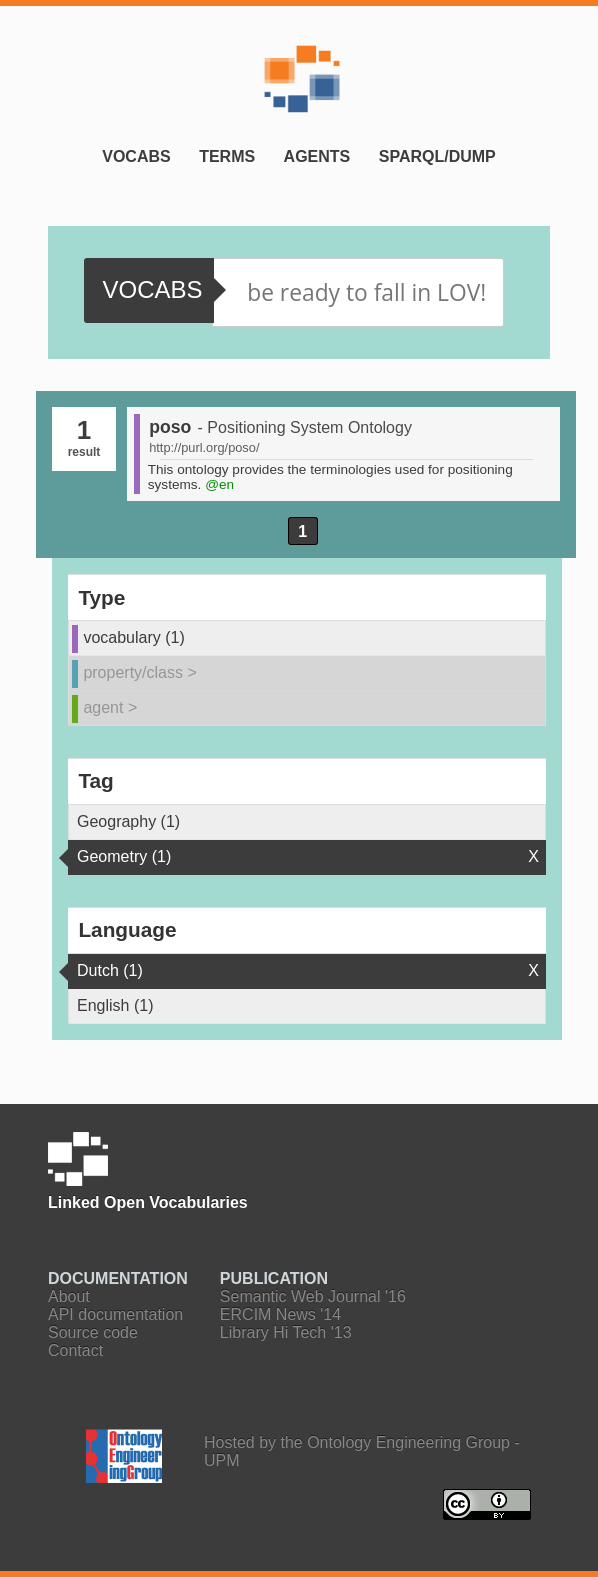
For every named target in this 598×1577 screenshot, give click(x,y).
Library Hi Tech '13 (286, 1332)
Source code (93, 1332)
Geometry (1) (124, 856)
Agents (317, 156)
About (69, 1296)
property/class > (139, 672)
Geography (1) (128, 821)
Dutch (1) (110, 970)
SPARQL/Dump (437, 156)
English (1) (115, 1005)
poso (170, 427)
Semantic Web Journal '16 (313, 1296)
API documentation (115, 1314)
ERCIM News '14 (280, 1314)
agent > (110, 707)
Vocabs (136, 156)
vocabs (152, 289)
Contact (75, 1350)
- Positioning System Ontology (305, 427)
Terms (227, 156)
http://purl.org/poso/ (204, 447)
